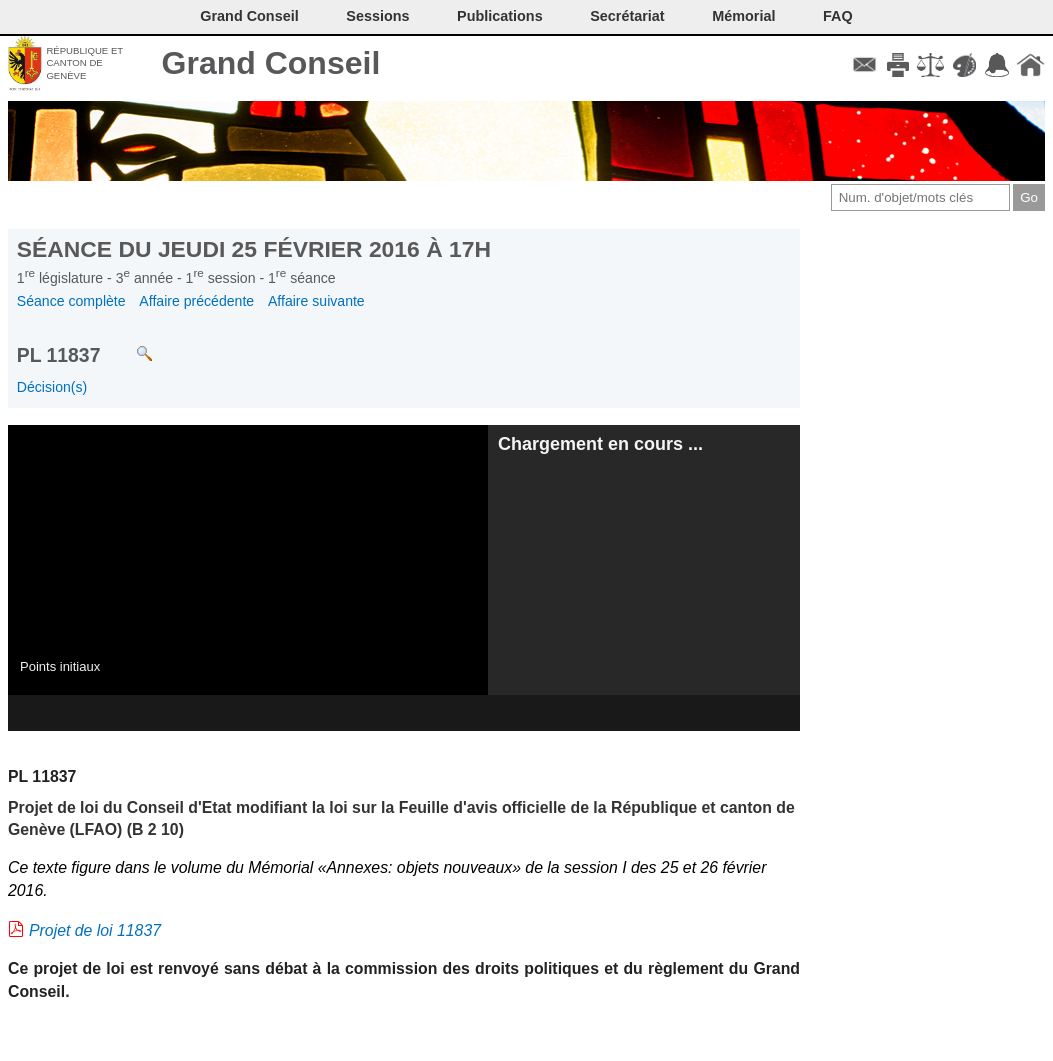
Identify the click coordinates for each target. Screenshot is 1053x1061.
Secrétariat (627, 16)
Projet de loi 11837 (95, 930)
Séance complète (71, 301)
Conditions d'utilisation (930, 65)
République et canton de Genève (84, 63)
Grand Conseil (271, 63)
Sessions (377, 16)
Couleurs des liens (964, 65)
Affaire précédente (196, 301)
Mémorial (743, 16)
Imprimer (897, 65)
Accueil (1030, 65)
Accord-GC (997, 65)
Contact (864, 65)
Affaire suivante (316, 301)
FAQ (838, 16)
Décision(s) (52, 387)
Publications (500, 16)
